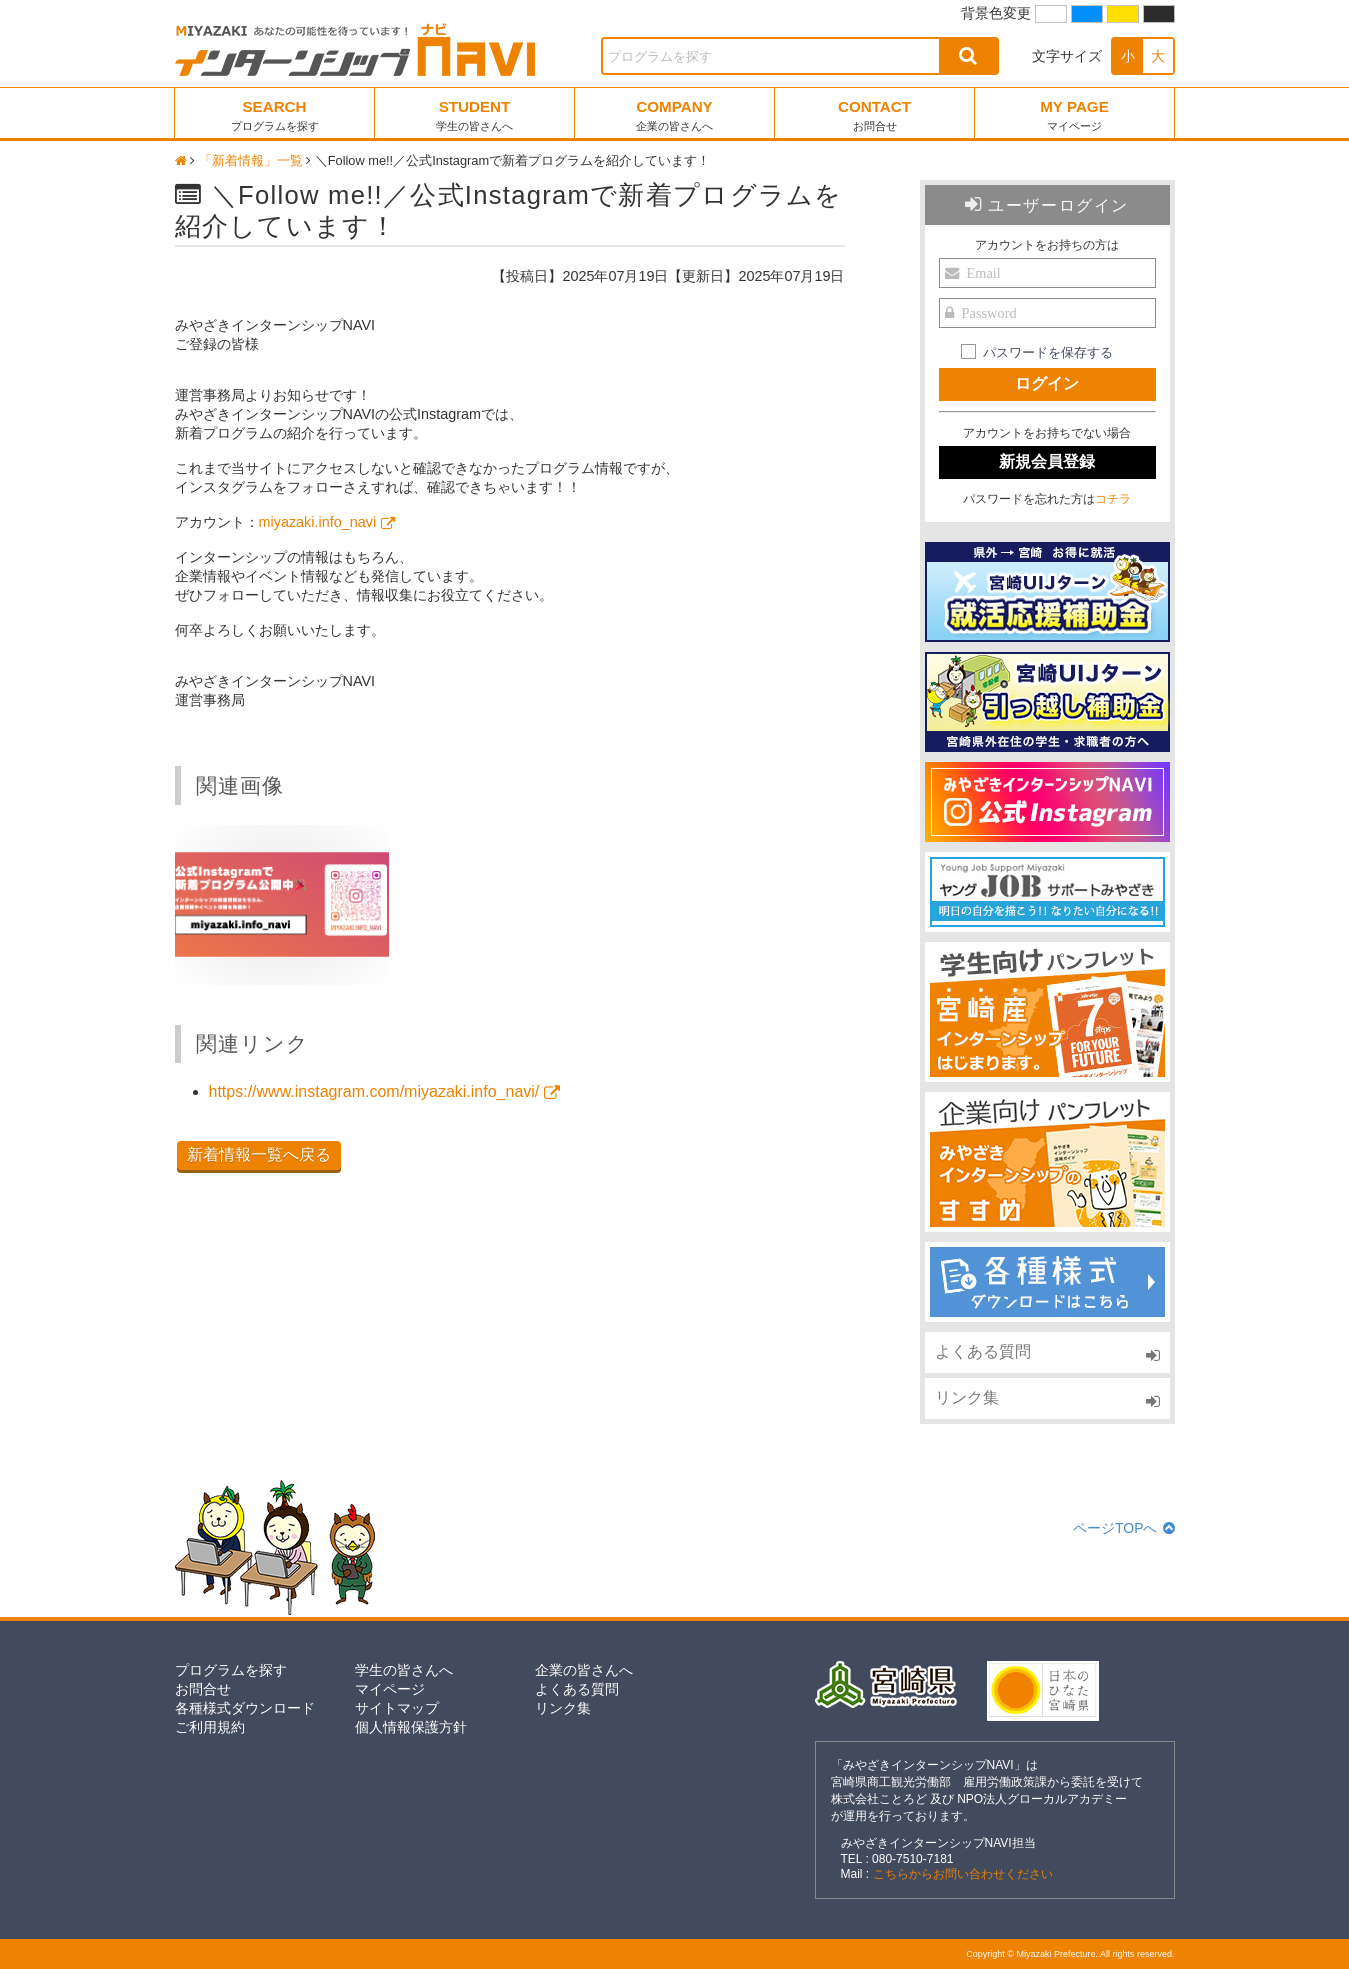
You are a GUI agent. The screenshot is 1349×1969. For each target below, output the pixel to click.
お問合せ (203, 1689)
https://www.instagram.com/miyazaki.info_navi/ (374, 1091)
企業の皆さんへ (584, 1670)
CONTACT (874, 115)
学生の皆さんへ (404, 1670)
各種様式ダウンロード (245, 1708)
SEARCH (275, 115)
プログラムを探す (231, 1670)
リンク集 (967, 1397)
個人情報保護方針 (411, 1727)
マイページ (390, 1689)
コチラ (1113, 499)
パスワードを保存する (1048, 353)
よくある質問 (983, 1351)
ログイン (1047, 383)
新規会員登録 (1047, 461)
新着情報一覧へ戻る (259, 1154)
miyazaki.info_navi (318, 522)
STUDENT (474, 115)
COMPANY (674, 115)
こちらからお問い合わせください (963, 1874)
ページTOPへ (1124, 1528)
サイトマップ (397, 1708)
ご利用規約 (210, 1727)
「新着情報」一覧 (251, 160)
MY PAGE (1074, 115)
